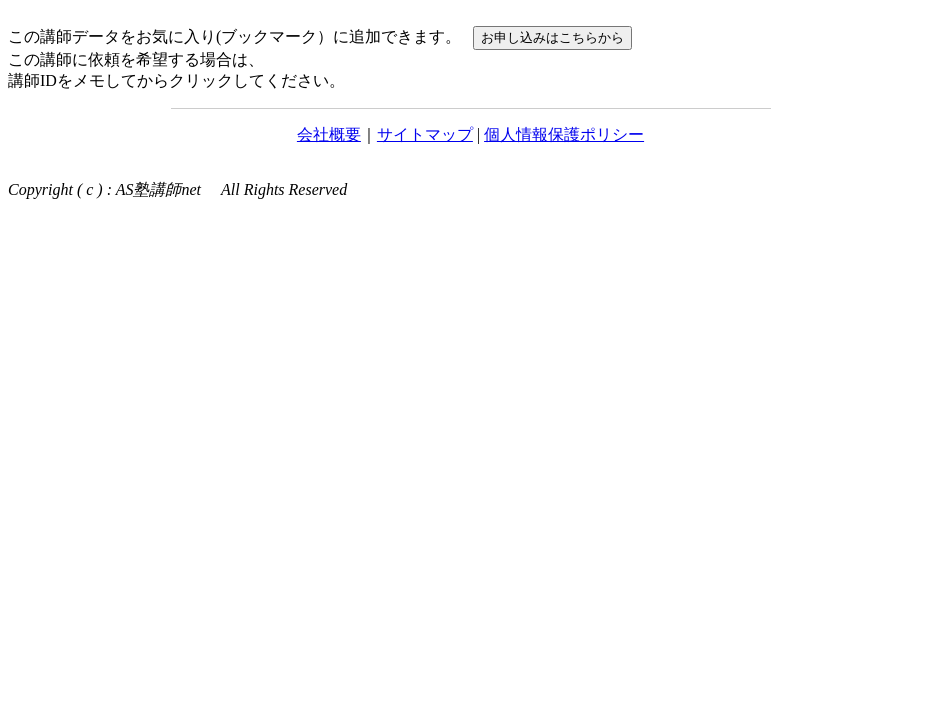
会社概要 (329, 134)
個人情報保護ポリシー (564, 134)
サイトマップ (425, 134)
